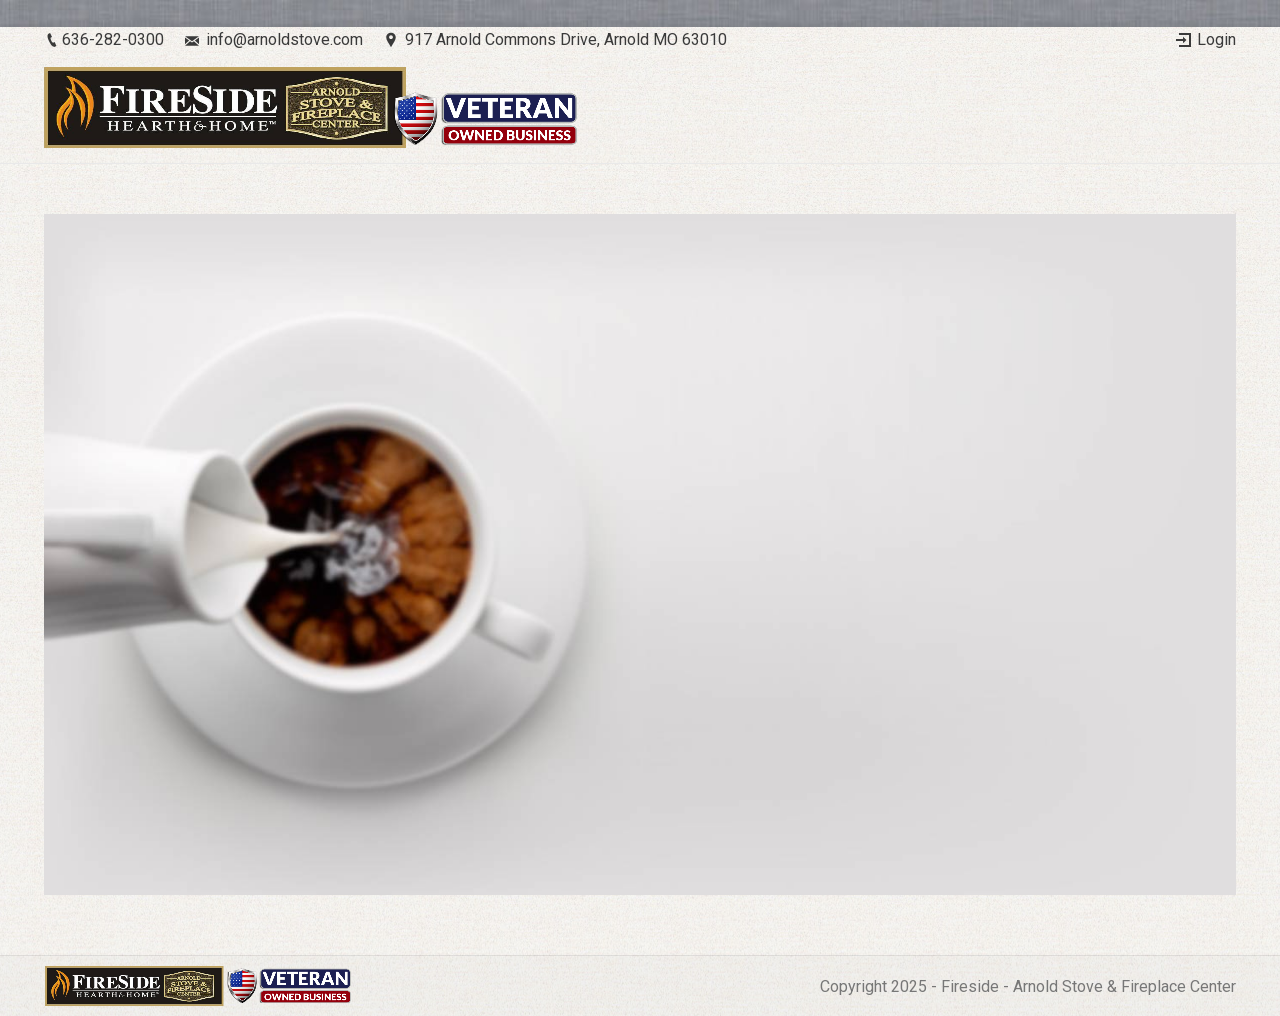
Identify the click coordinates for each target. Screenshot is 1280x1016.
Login (1216, 39)
